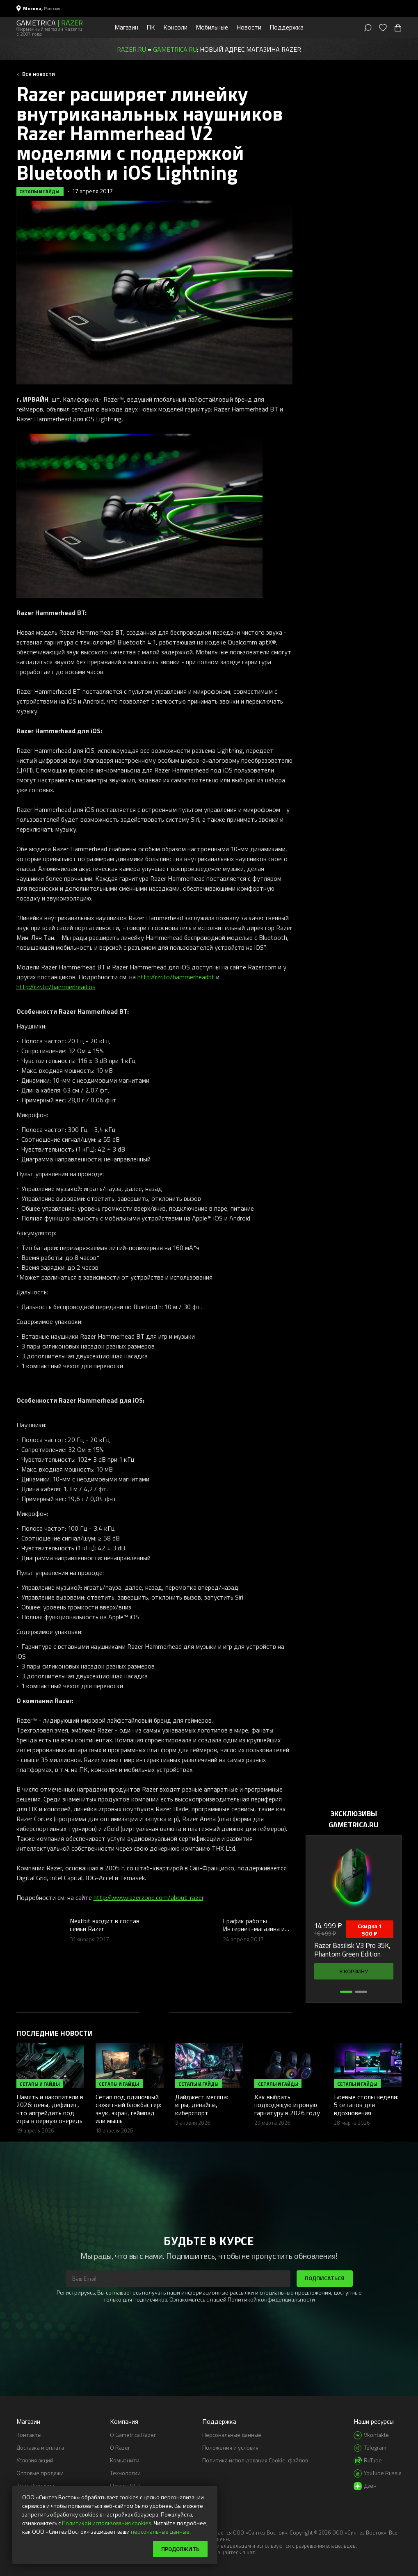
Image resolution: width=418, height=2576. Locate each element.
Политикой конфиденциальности (271, 2299)
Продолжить (180, 2549)
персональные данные (160, 2531)
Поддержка (287, 27)
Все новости (38, 74)
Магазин (126, 27)
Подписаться (325, 2278)
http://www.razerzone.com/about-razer (148, 1897)
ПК (150, 27)
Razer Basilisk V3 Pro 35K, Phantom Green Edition (352, 1949)
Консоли (175, 27)
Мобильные (212, 27)
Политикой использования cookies (106, 2523)
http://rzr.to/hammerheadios (56, 986)
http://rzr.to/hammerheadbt (176, 976)
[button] (346, 1992)
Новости (248, 27)
